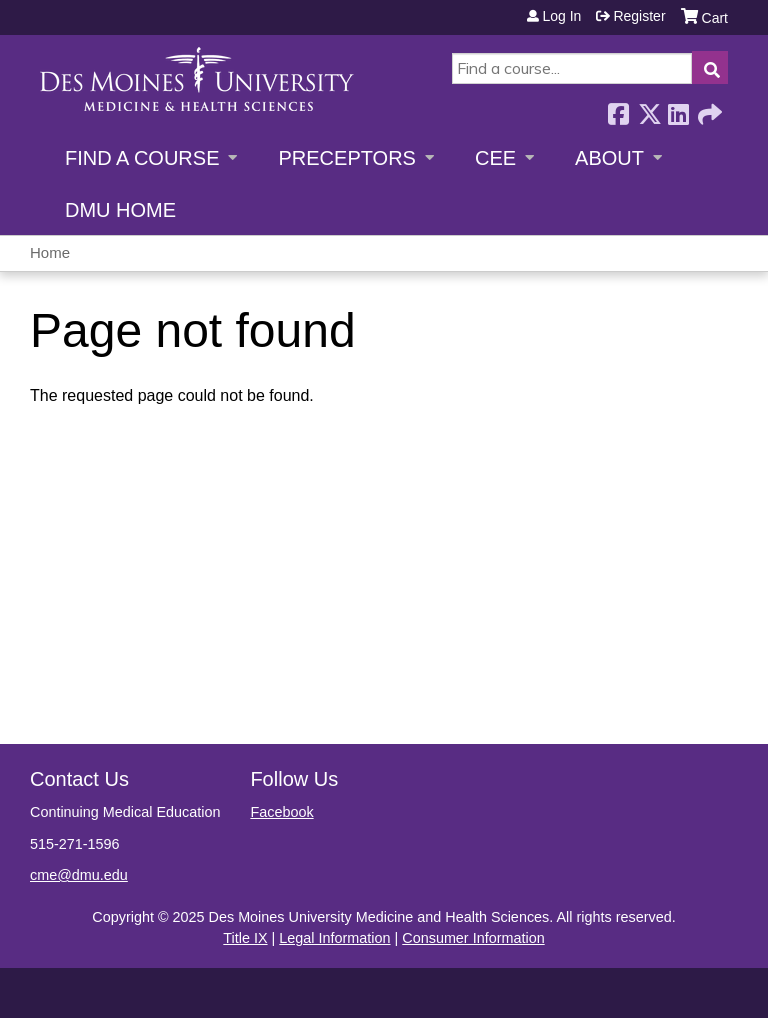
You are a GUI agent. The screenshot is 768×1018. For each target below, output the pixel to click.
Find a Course (142, 158)
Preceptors (346, 158)
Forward (708, 108)
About (609, 158)
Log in (561, 16)
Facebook (618, 108)
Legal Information (334, 938)
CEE (495, 158)
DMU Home (120, 210)
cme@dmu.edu (79, 875)
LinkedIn (678, 108)
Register (639, 16)
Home (50, 252)
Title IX (245, 938)
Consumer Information (473, 938)
